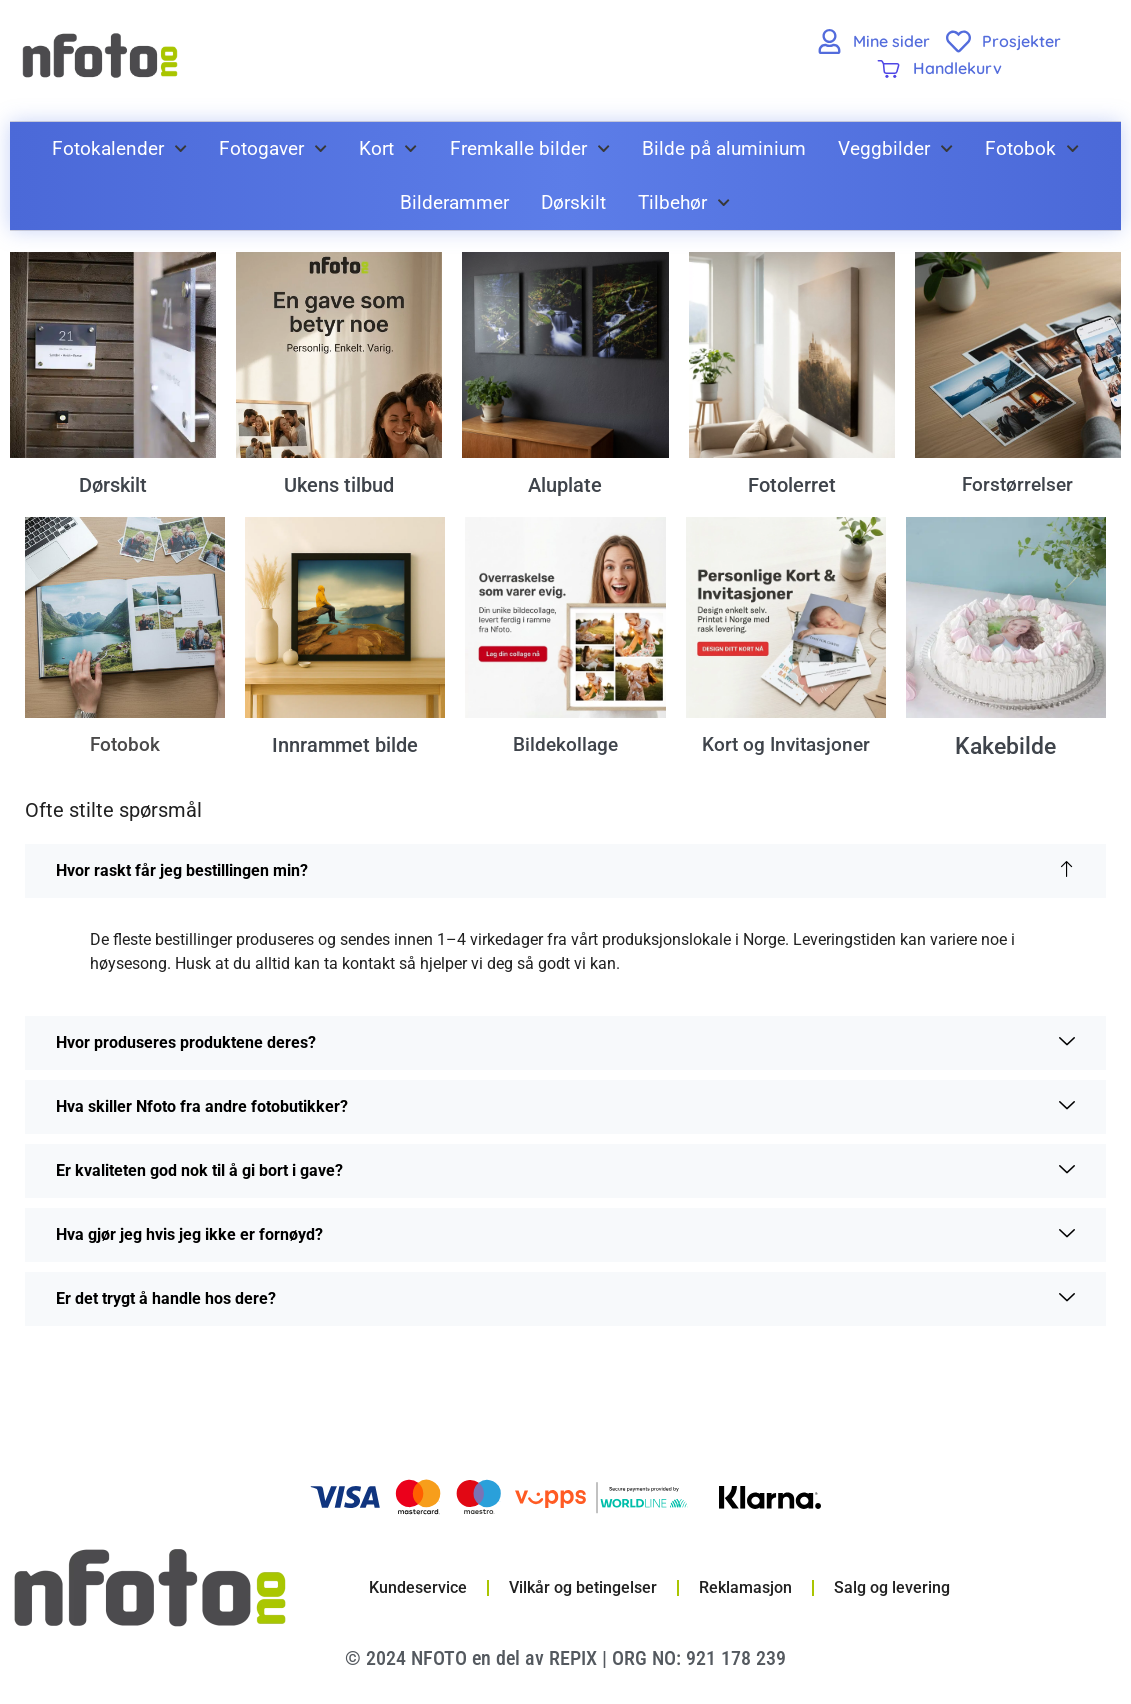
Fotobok (1032, 148)
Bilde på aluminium (724, 148)
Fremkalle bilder (530, 148)
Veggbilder (895, 148)
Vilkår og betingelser (583, 1590)
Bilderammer (454, 202)
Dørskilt (573, 202)
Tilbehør (684, 202)
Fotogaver (273, 148)
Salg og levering (892, 1590)
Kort (388, 148)
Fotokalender (119, 148)
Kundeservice (418, 1590)
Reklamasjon (745, 1590)
